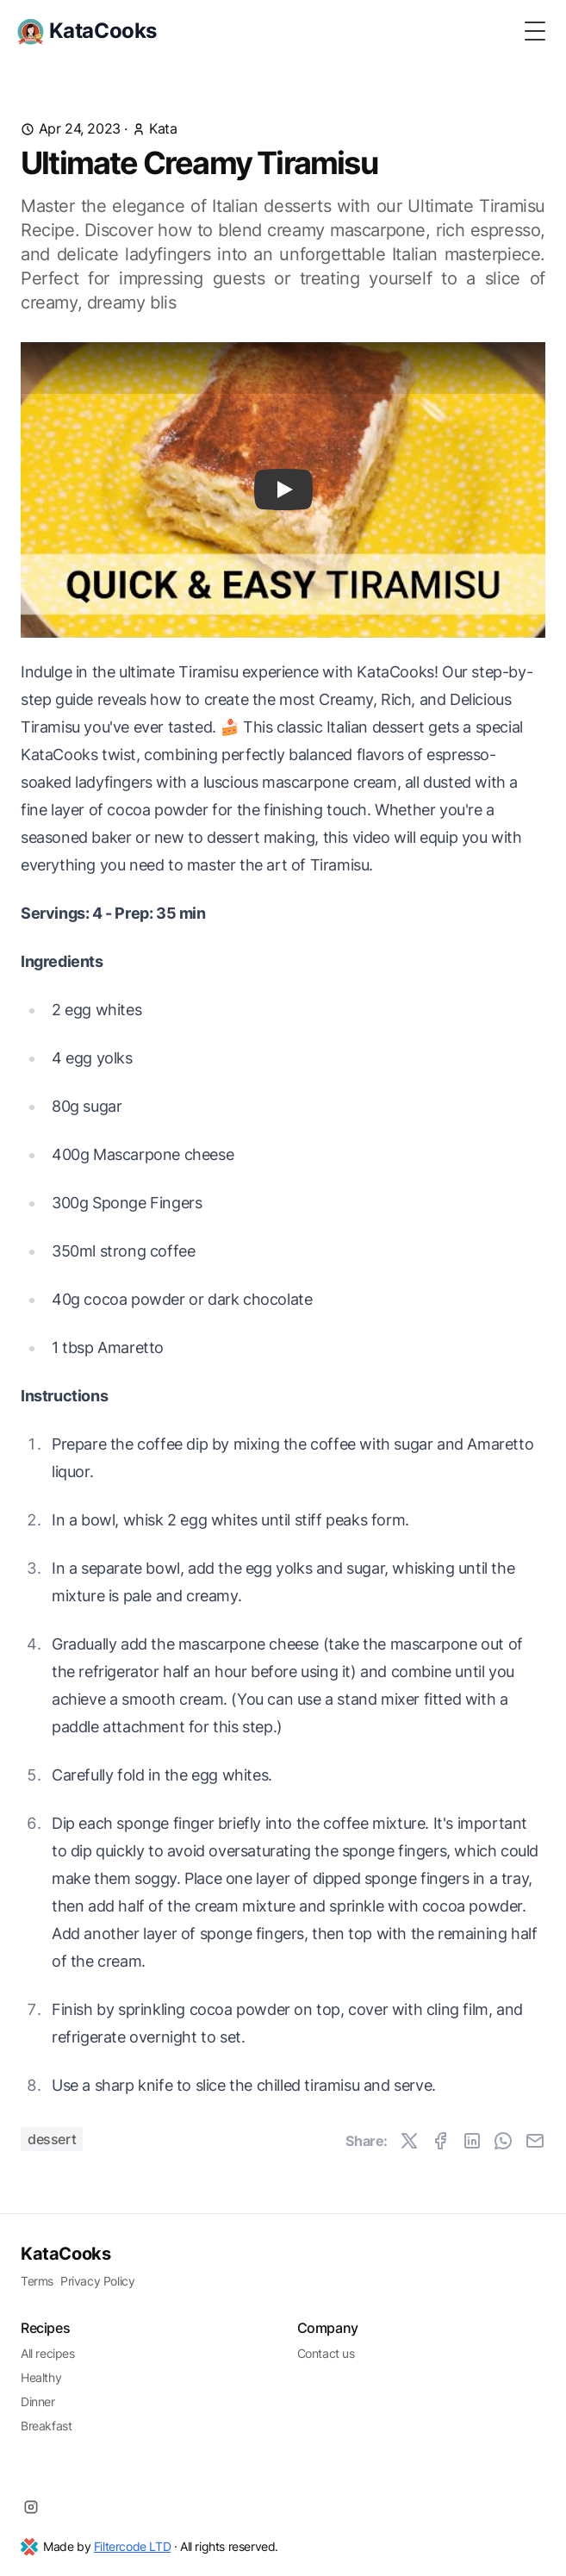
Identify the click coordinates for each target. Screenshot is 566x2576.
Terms (37, 2280)
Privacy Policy (97, 2280)
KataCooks (65, 2253)
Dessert (52, 2139)
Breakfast (46, 2425)
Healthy (41, 2377)
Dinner (38, 2401)
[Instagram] (31, 2507)
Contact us (326, 2353)
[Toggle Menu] (535, 31)
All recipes (48, 2353)
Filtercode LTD (132, 2546)
